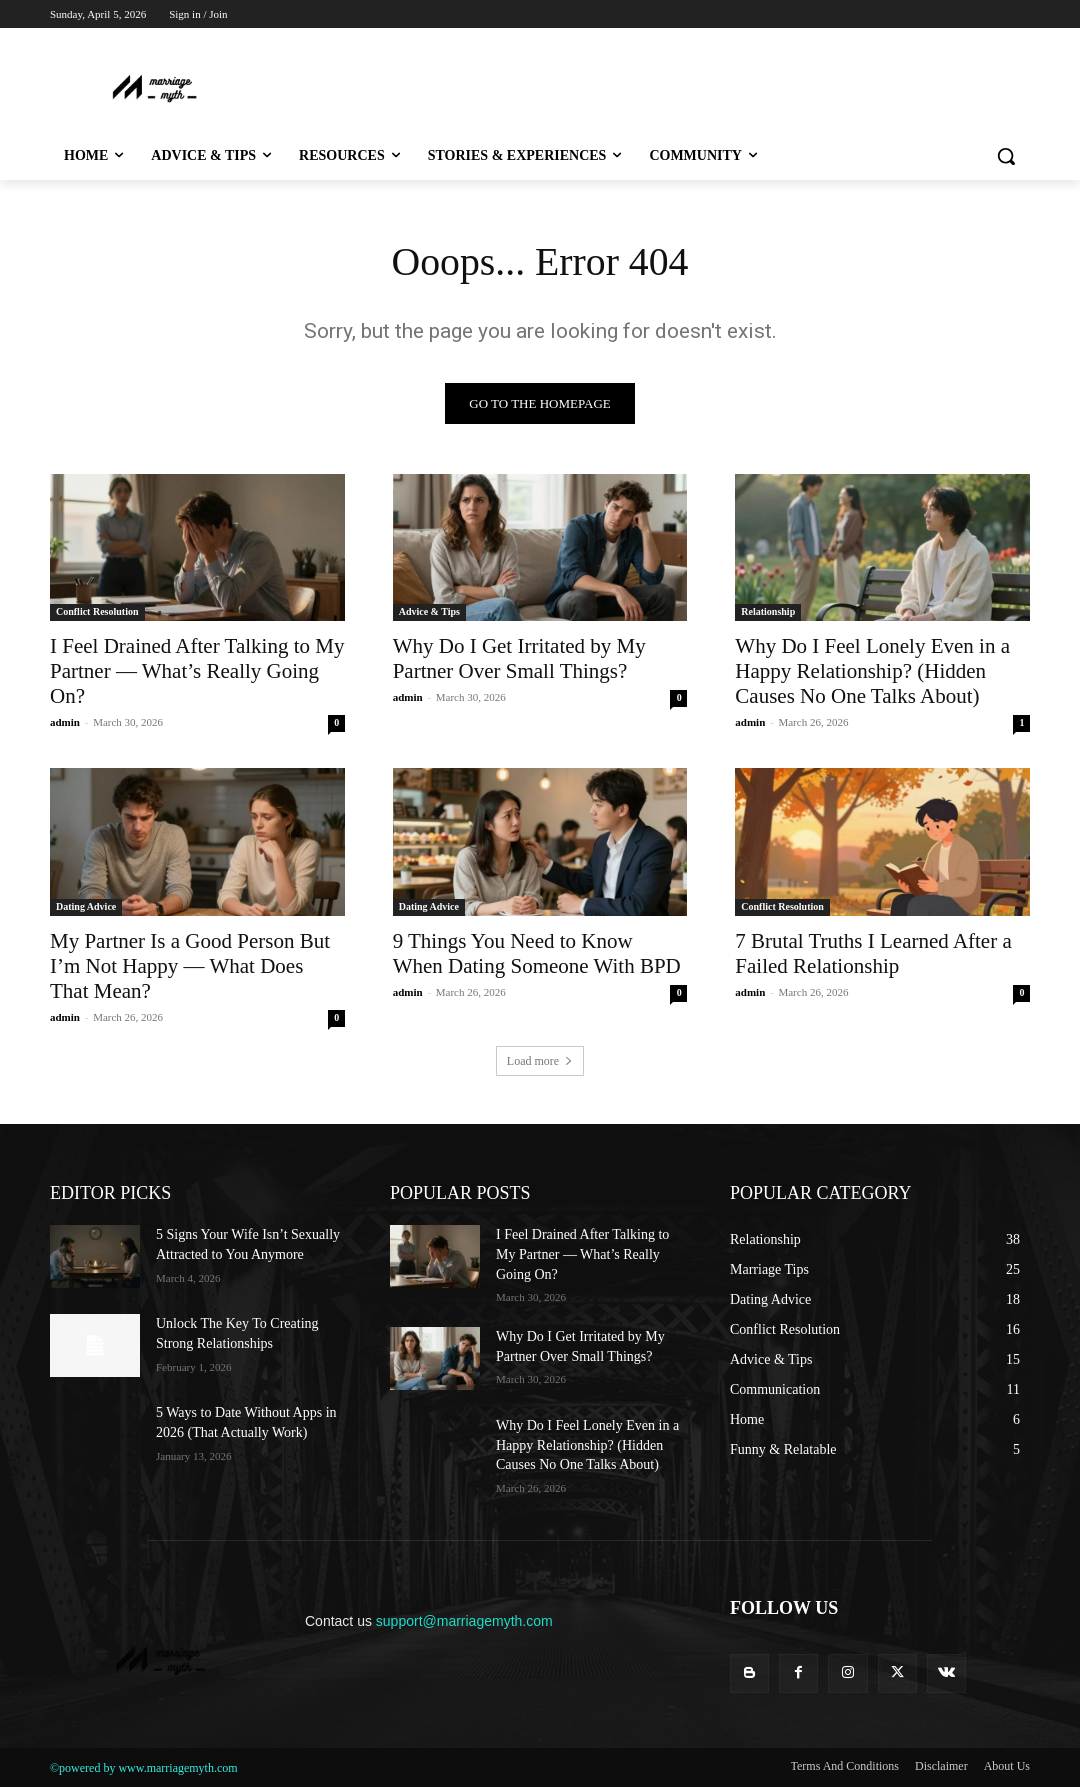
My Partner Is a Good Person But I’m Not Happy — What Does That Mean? (190, 966)
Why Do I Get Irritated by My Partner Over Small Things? (519, 659)
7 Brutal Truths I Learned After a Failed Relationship (873, 953)
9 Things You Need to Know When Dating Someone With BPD (537, 953)
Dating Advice (86, 906)
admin (65, 723)
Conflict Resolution (97, 612)
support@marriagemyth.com (464, 1621)
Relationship (768, 612)
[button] (1006, 156)
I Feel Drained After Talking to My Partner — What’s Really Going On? (197, 672)
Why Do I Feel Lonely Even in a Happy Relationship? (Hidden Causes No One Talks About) (872, 672)
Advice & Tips (429, 612)
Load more (540, 1062)
